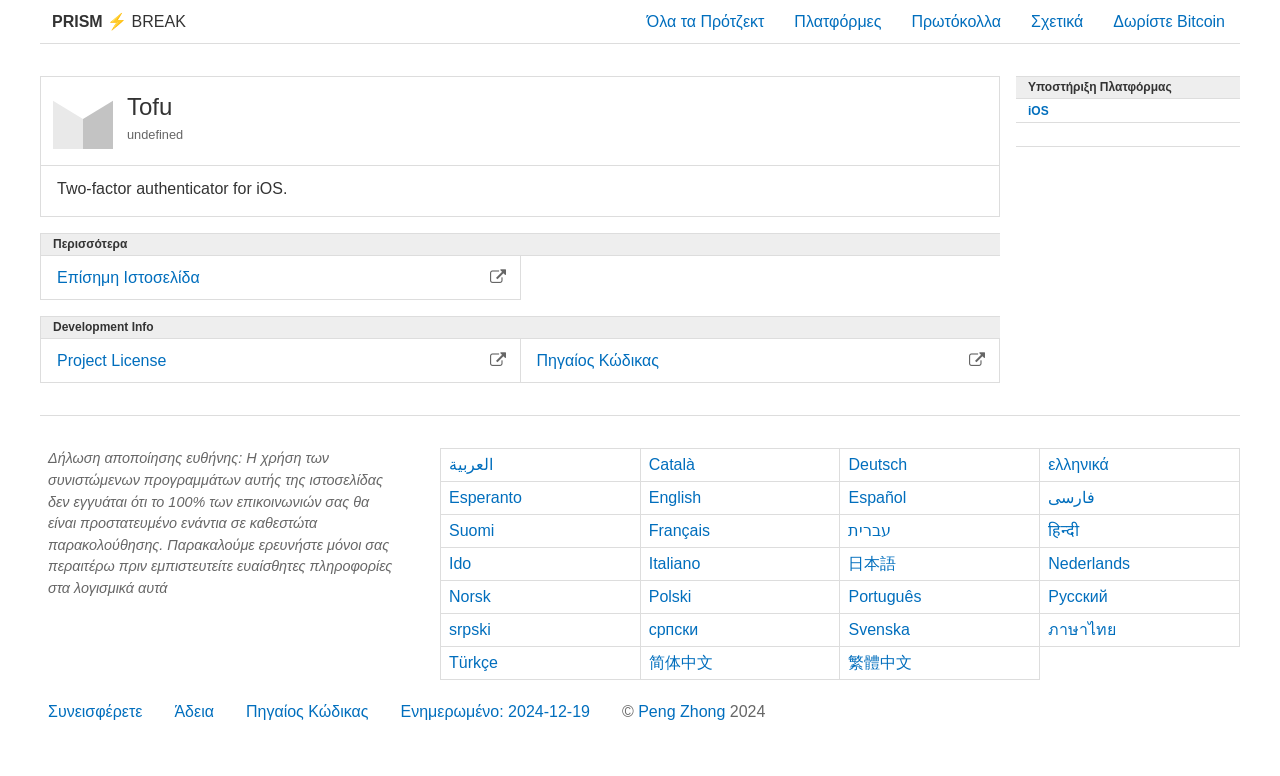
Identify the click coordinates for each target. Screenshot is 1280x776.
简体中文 (681, 662)
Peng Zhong (684, 711)
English (675, 497)
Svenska (878, 629)
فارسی (1071, 497)
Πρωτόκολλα (956, 21)
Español (877, 497)
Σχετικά (1057, 21)
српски (674, 629)
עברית (869, 530)
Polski (670, 596)
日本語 (872, 563)
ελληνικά (1078, 464)
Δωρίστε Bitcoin (1169, 21)
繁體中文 (880, 662)
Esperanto (485, 497)
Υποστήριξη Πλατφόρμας (1100, 87)
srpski (470, 629)
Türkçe (473, 662)
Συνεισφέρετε (95, 711)
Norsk (470, 596)
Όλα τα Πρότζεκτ (706, 21)
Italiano (675, 563)
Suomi (471, 530)
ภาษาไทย (1082, 629)
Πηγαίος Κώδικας (307, 711)
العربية (471, 464)
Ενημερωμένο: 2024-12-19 (495, 711)
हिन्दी (1063, 530)
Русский (1077, 596)
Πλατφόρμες (837, 21)
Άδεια (194, 711)
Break (119, 21)
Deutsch (877, 464)
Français (679, 530)
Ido (460, 563)
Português (884, 596)
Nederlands (1089, 563)
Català (672, 464)
